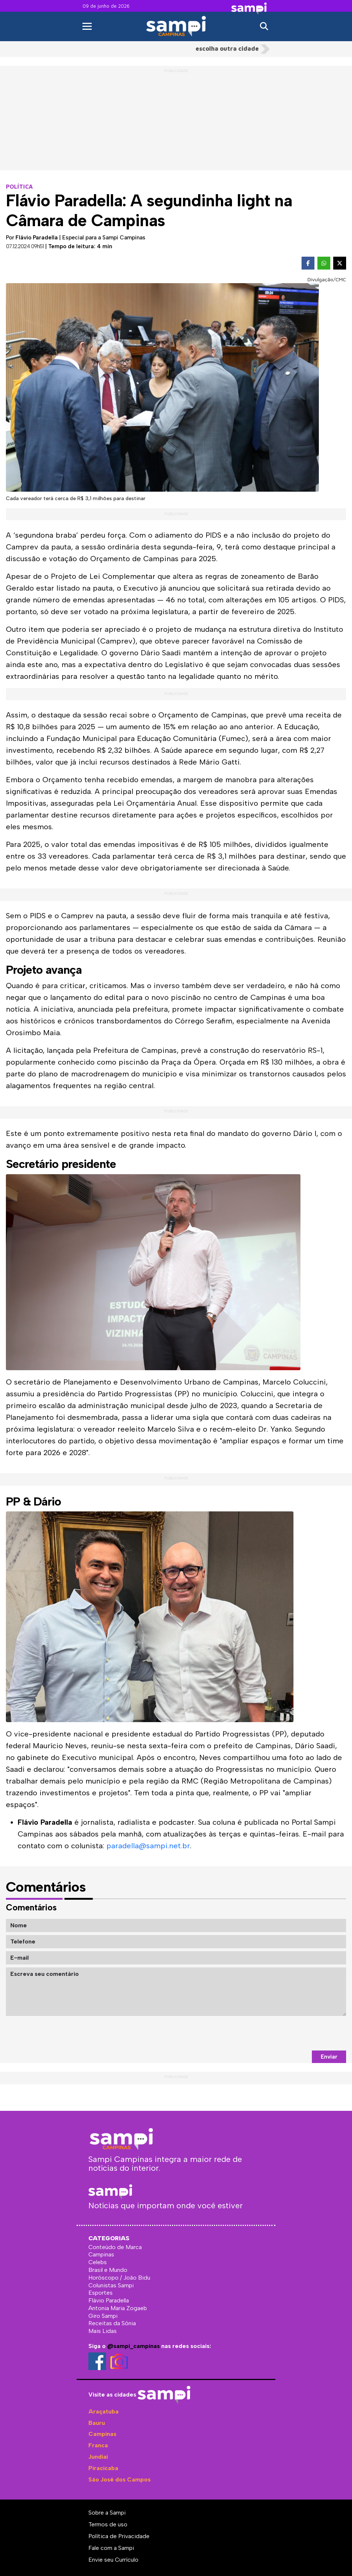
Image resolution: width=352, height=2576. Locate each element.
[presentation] (290, 2033)
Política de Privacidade (118, 2536)
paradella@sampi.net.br (148, 1845)
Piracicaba (103, 2468)
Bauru (96, 2422)
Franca (98, 2445)
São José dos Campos (119, 2479)
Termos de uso (107, 2524)
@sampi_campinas (133, 2345)
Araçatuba (103, 2411)
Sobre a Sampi (107, 2512)
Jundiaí (98, 2456)
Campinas (102, 2433)
